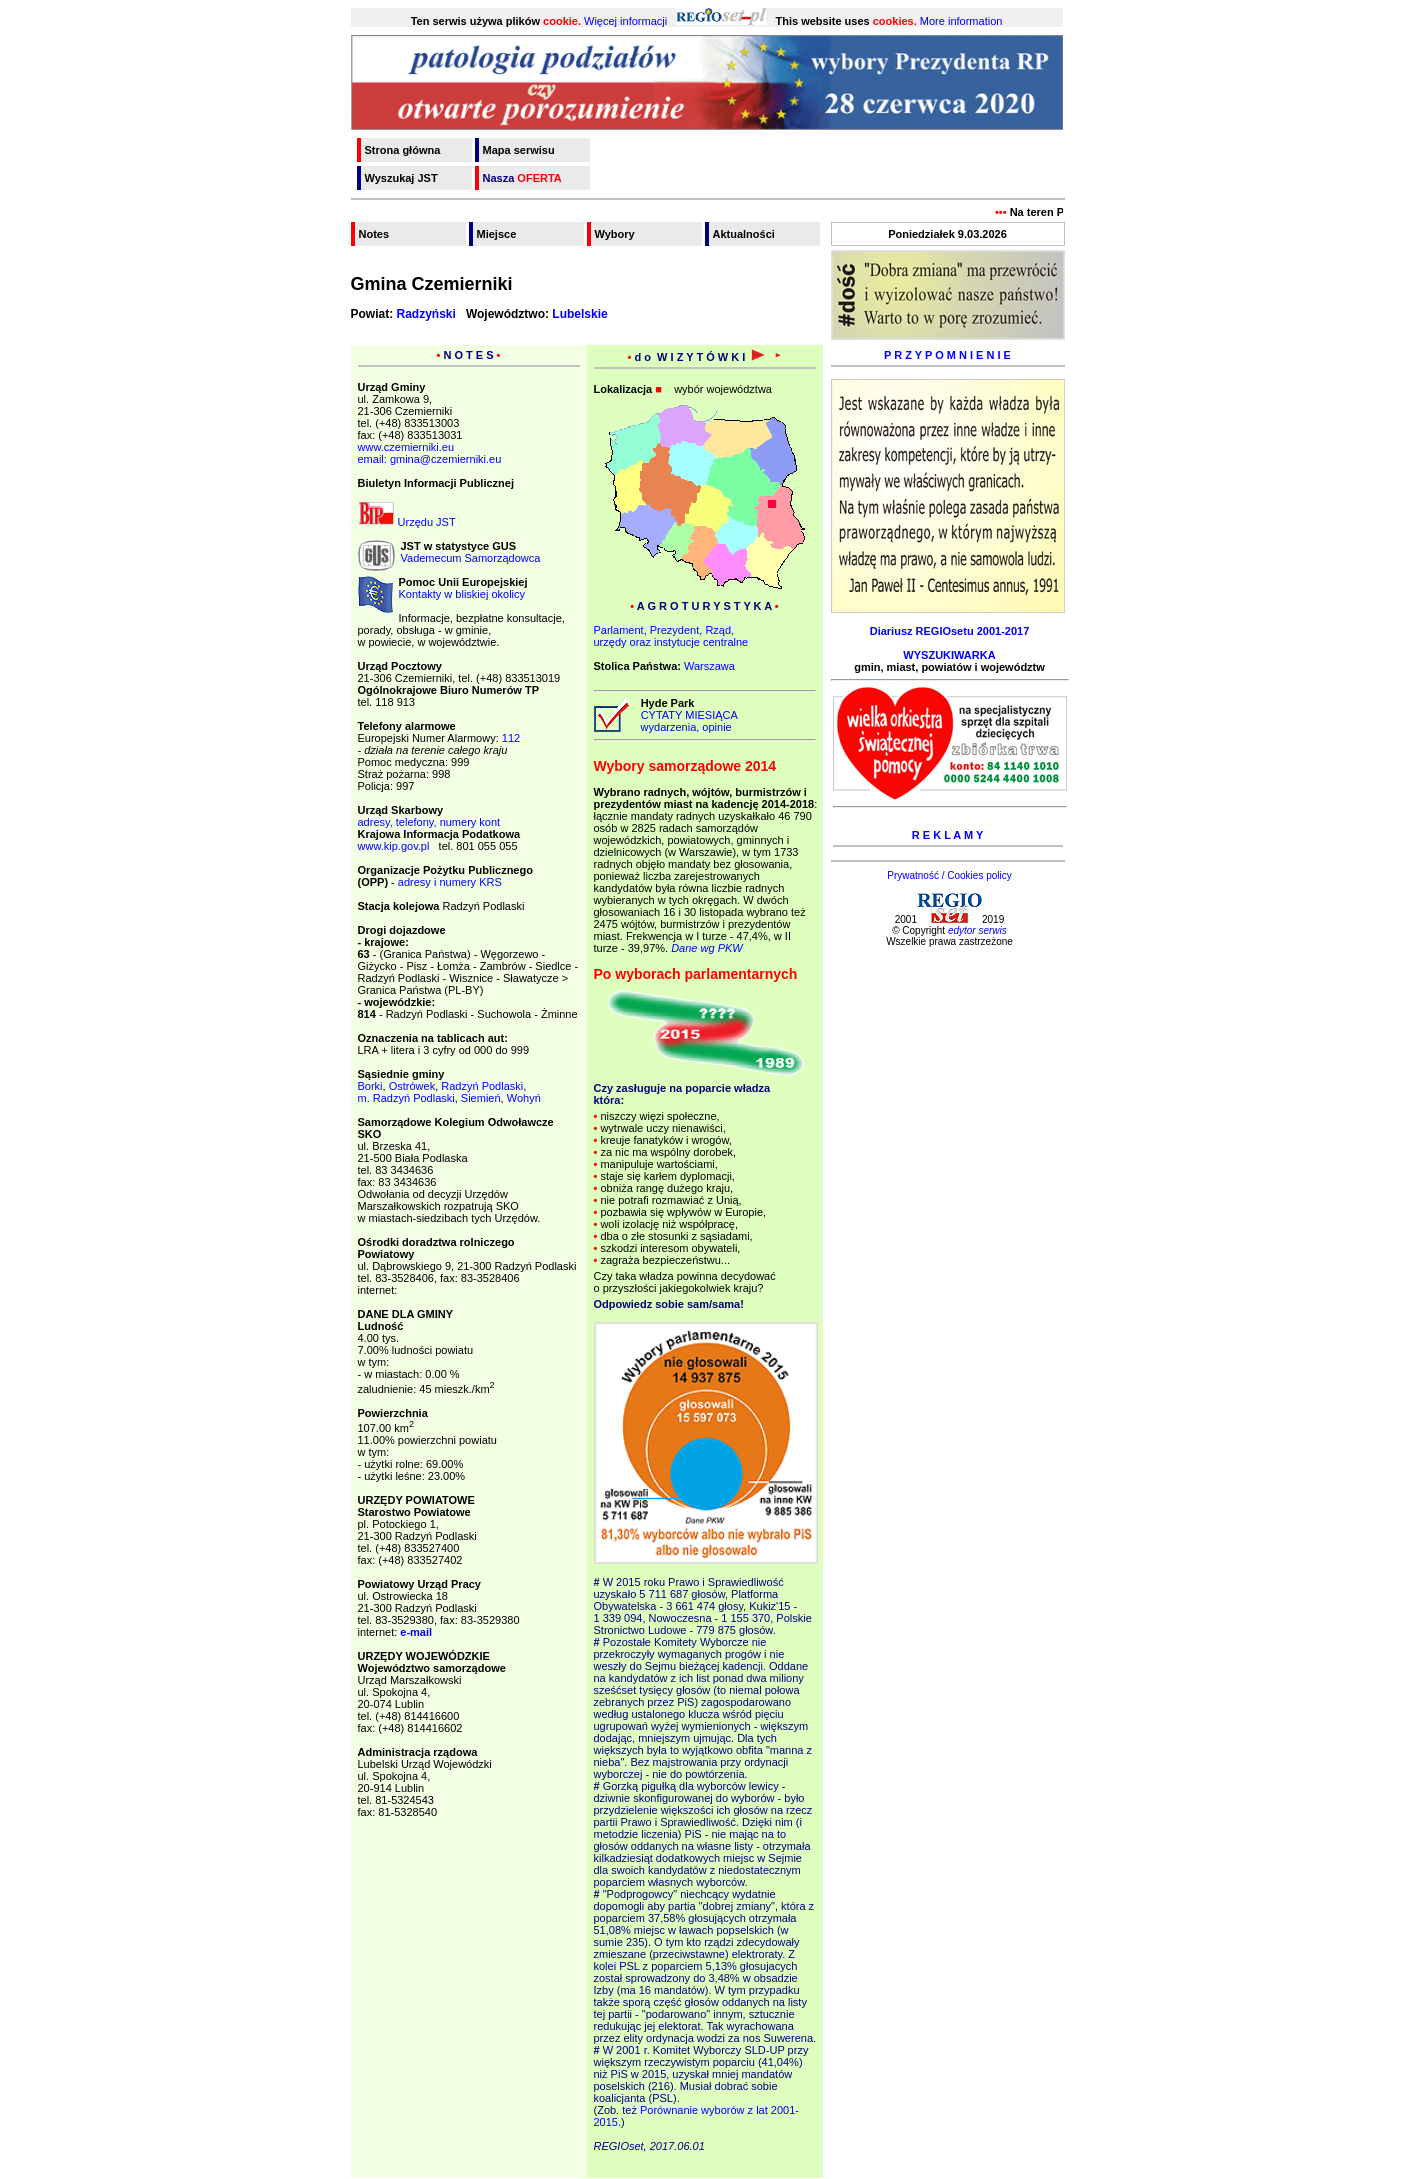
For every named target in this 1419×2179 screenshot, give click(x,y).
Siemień (481, 1098)
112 (511, 738)
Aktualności (744, 234)
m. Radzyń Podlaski (406, 1098)
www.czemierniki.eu (406, 447)
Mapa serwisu (519, 150)
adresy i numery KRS (450, 882)
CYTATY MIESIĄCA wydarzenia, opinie (686, 721)
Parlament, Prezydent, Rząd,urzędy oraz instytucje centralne (671, 636)
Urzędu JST (407, 522)
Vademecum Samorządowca (471, 558)
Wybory (615, 234)
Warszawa (709, 666)
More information (961, 21)
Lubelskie (579, 314)
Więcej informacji (625, 21)
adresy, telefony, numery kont (429, 822)
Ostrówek (412, 1086)
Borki (370, 1086)
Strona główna (403, 150)
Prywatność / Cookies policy (949, 875)
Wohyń (524, 1098)
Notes (374, 234)
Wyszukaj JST (401, 178)
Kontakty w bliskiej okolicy (462, 594)
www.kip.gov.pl (394, 846)
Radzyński (426, 314)
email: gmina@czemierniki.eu (430, 459)
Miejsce (497, 234)
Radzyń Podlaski (482, 1086)
